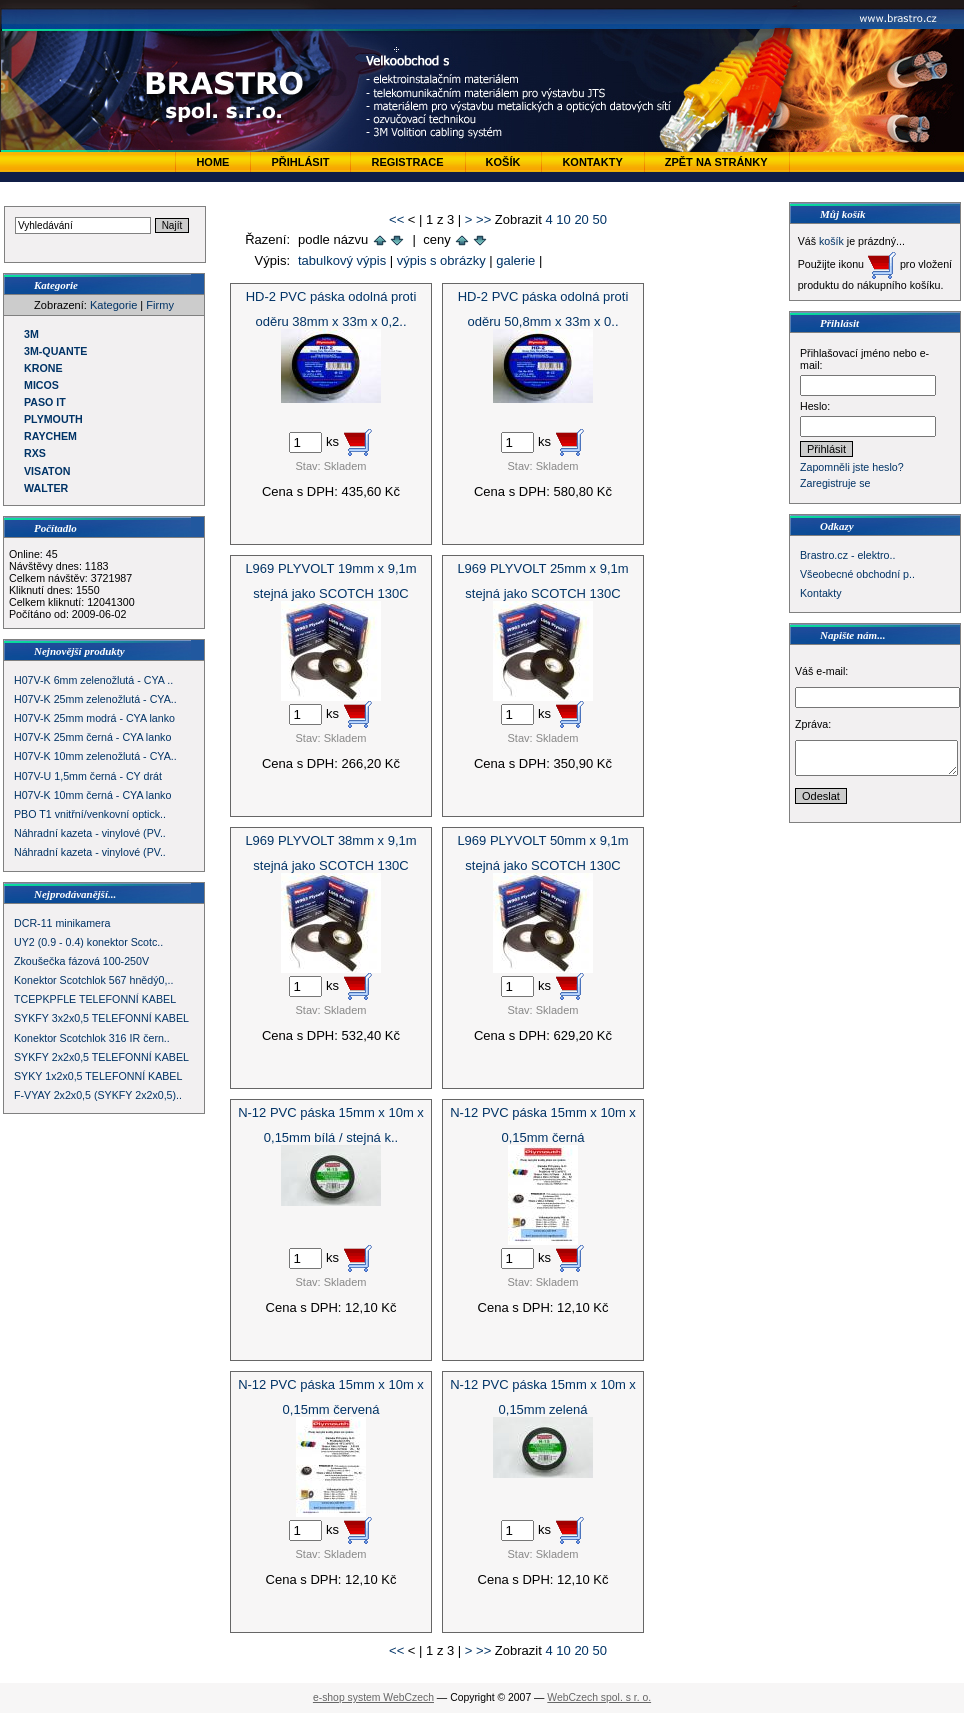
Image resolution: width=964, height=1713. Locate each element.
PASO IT (45, 402)
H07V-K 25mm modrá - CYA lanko (94, 718)
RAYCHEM (50, 436)
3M (31, 334)
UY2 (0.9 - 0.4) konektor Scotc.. (88, 942)
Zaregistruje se (835, 483)
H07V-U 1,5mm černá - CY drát (88, 776)
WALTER (46, 488)
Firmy (160, 305)
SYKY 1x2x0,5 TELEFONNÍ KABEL (98, 1076)
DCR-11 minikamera (62, 923)
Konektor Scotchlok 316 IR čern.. (92, 1038)
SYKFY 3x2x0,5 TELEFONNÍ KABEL (101, 1018)
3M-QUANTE (55, 351)
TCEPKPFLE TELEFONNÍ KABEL (95, 999)
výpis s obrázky (441, 260)
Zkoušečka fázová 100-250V (81, 961)
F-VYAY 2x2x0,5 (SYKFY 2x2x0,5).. (98, 1095)
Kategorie (113, 305)
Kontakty (592, 162)
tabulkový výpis (342, 260)
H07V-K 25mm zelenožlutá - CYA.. (95, 699)
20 (581, 219)
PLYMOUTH (53, 419)
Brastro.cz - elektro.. (847, 555)
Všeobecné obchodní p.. (857, 574)
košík (831, 241)
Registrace (407, 162)
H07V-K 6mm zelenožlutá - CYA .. (93, 680)
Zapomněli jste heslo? (852, 467)
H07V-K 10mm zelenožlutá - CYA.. (95, 756)
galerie (515, 260)
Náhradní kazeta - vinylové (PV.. (90, 833)
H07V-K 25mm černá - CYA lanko (92, 737)
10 (563, 219)
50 (599, 219)
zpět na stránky (716, 162)
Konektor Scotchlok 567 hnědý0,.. (93, 980)
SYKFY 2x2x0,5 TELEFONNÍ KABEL (101, 1057)
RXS (35, 453)
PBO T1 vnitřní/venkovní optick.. (90, 814)
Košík (503, 162)
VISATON (47, 471)
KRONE (43, 368)
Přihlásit (300, 162)
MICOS (41, 385)
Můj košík (843, 214)
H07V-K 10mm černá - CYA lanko (92, 795)
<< (396, 219)
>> (483, 219)
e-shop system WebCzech (373, 1697)
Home (212, 162)
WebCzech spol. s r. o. (599, 1697)
